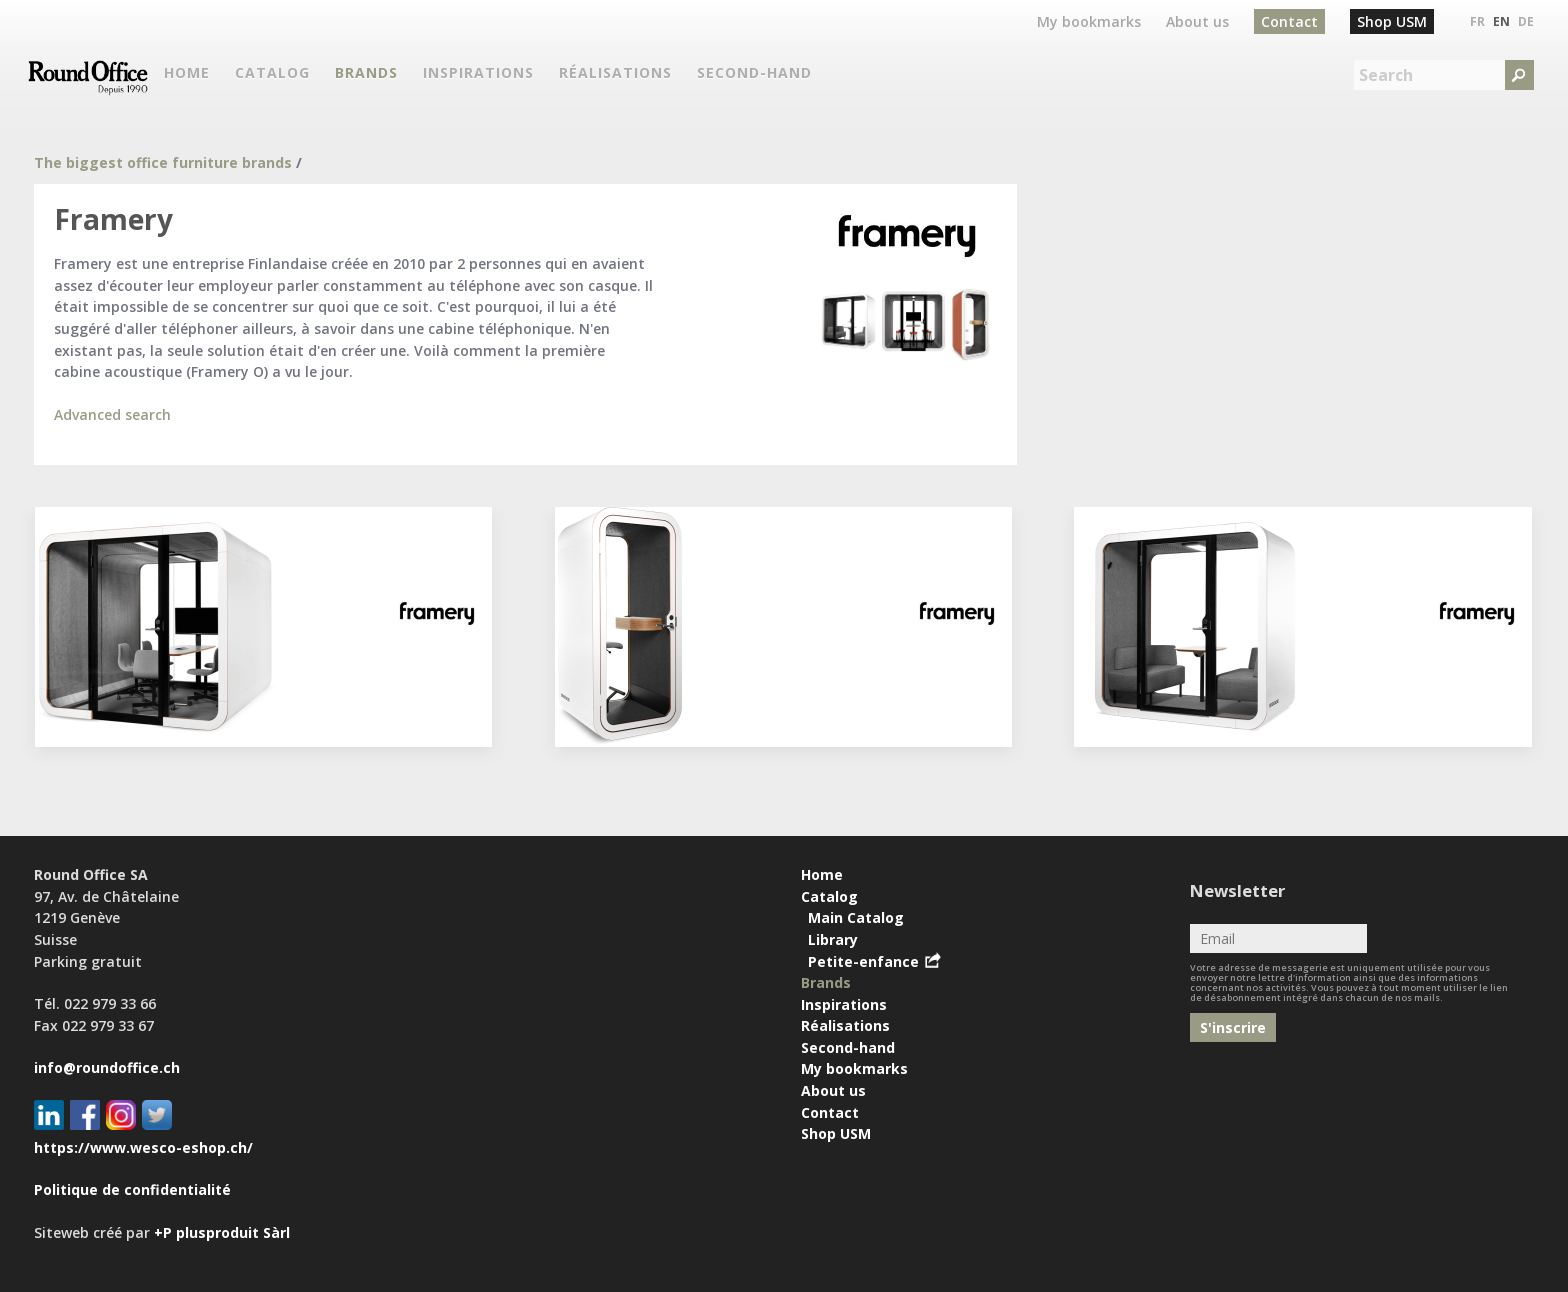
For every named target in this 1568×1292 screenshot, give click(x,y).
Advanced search (112, 414)
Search (1386, 75)
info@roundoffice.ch (107, 1067)
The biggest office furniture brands (163, 162)
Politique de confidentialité (132, 1189)
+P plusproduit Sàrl (222, 1232)
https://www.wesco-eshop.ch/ (143, 1147)
